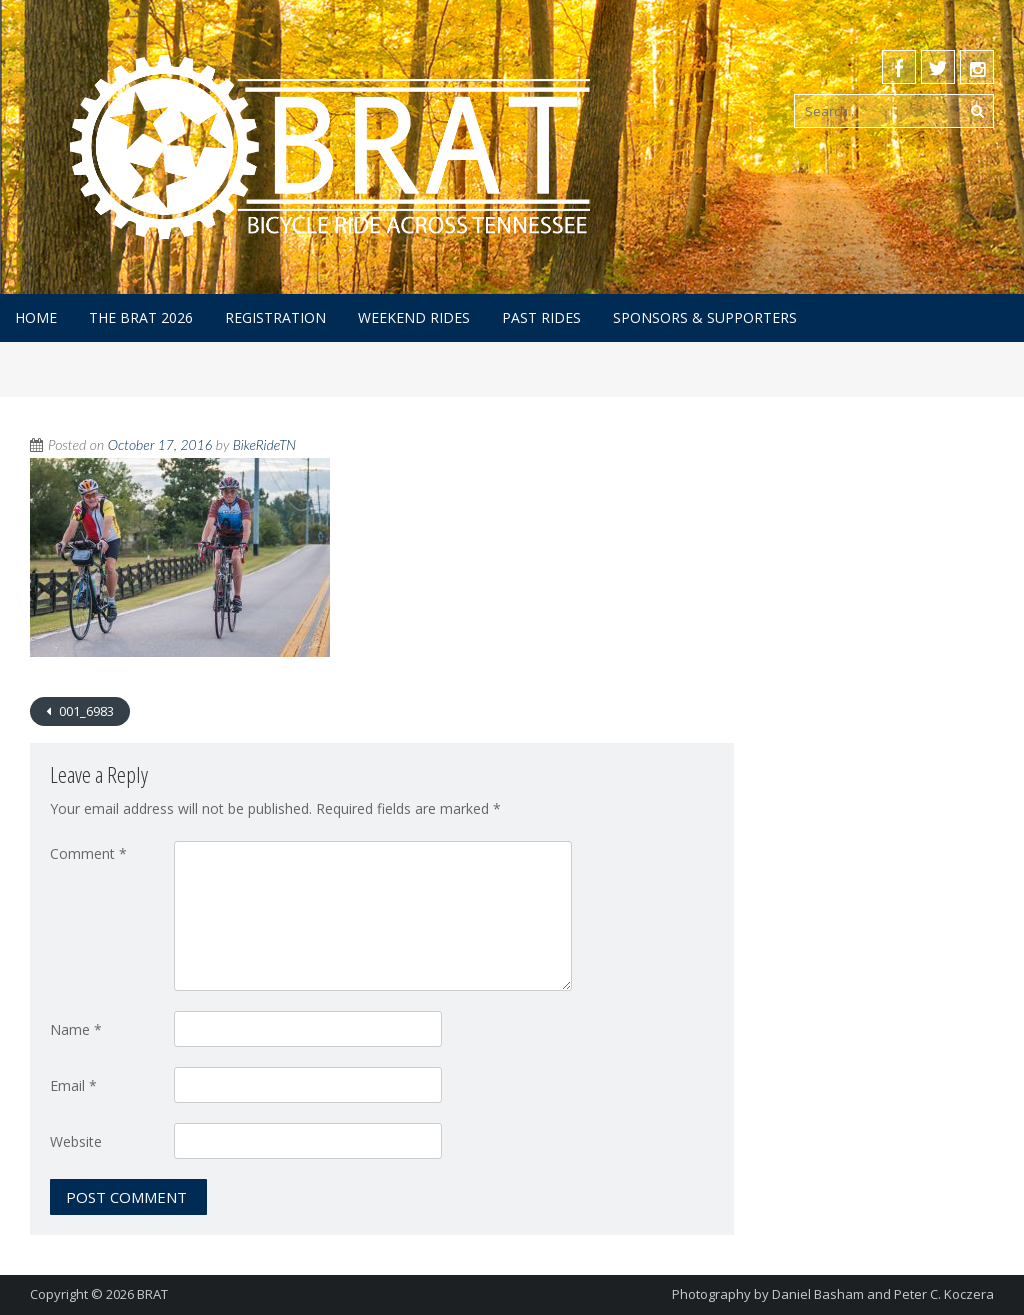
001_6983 (85, 711)
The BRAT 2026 (141, 317)
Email (73, 1085)
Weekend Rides (414, 317)
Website (76, 1141)
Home (36, 317)
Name (76, 1029)
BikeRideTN (265, 444)
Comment (88, 853)
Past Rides (541, 317)
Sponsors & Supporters (705, 317)
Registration (275, 317)
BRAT (152, 1294)
